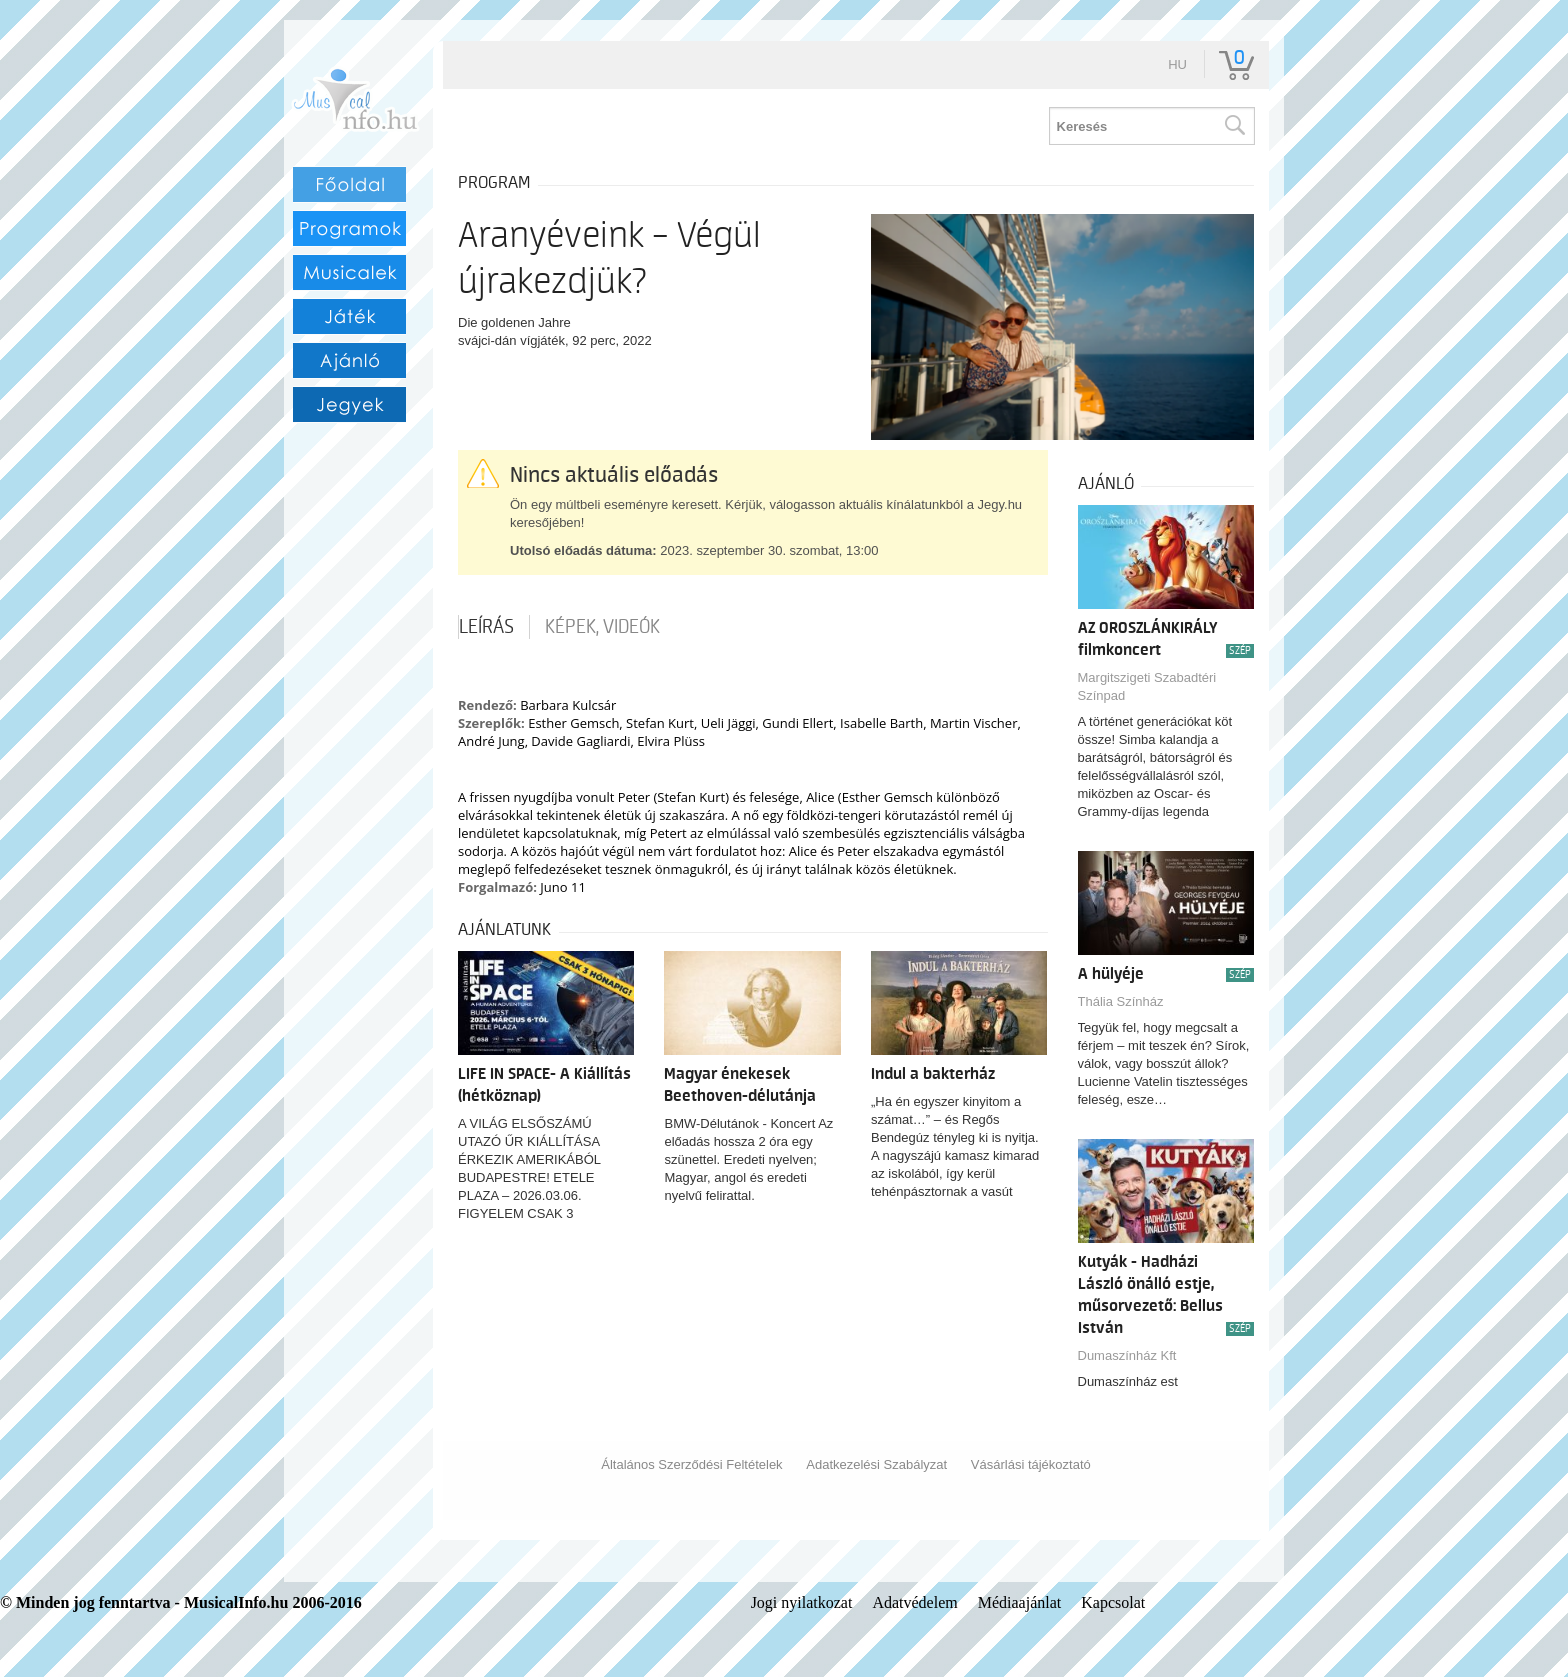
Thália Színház (1121, 1001)
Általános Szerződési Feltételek (691, 1464)
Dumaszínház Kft (1127, 1355)
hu (1177, 64)
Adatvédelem (914, 1602)
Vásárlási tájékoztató (1031, 1464)
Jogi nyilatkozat (802, 1602)
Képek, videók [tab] (602, 627)
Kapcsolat (1113, 1602)
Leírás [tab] (486, 627)
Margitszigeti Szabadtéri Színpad (1147, 686)
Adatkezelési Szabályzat (876, 1464)
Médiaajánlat (1020, 1602)
